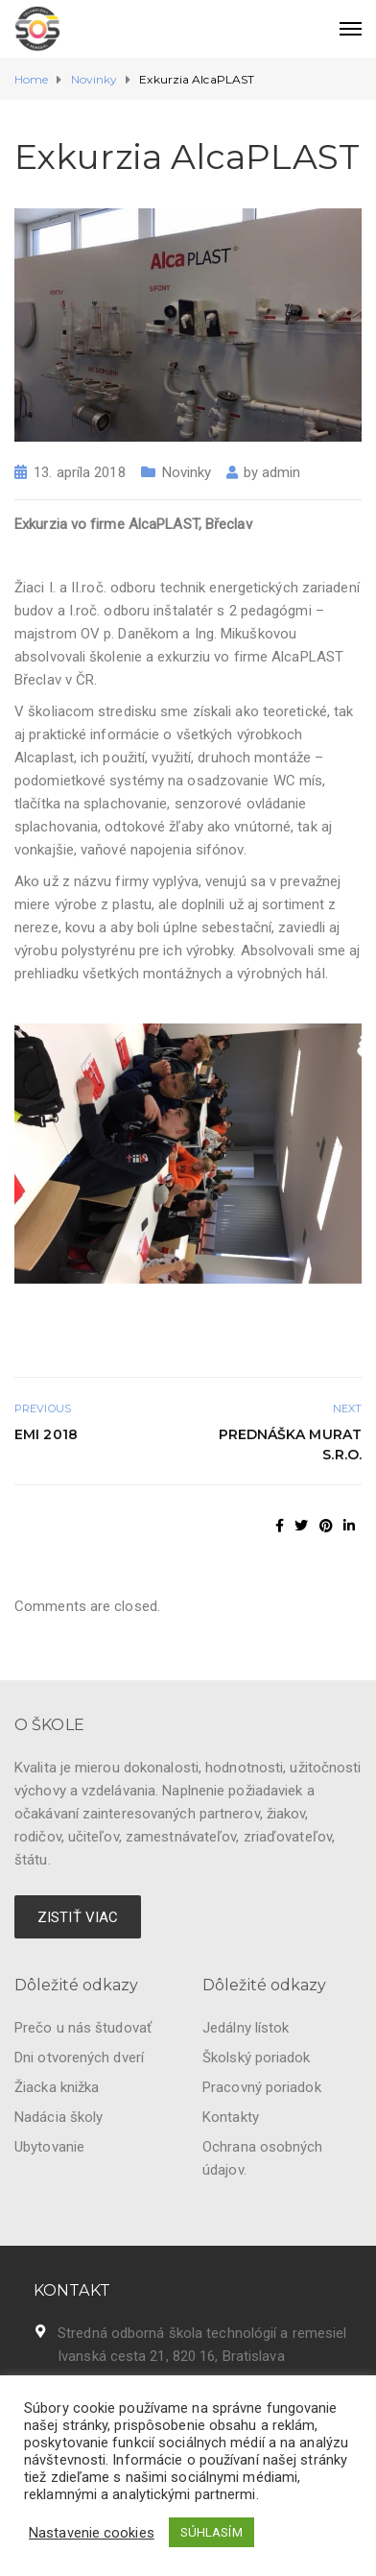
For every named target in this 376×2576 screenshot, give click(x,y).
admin (281, 472)
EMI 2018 (46, 1434)
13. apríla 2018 (80, 472)
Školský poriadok (256, 2057)
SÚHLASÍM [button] (211, 2532)
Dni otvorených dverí (79, 2057)
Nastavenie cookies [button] (91, 2532)
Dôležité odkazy (76, 1985)
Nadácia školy (58, 2117)
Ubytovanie (49, 2146)
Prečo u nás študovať (83, 2027)
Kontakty (230, 2117)
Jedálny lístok (245, 2027)
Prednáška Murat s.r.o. (291, 1444)
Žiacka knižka (56, 2087)
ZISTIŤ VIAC (77, 1917)
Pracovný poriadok (261, 2087)
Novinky (187, 472)
